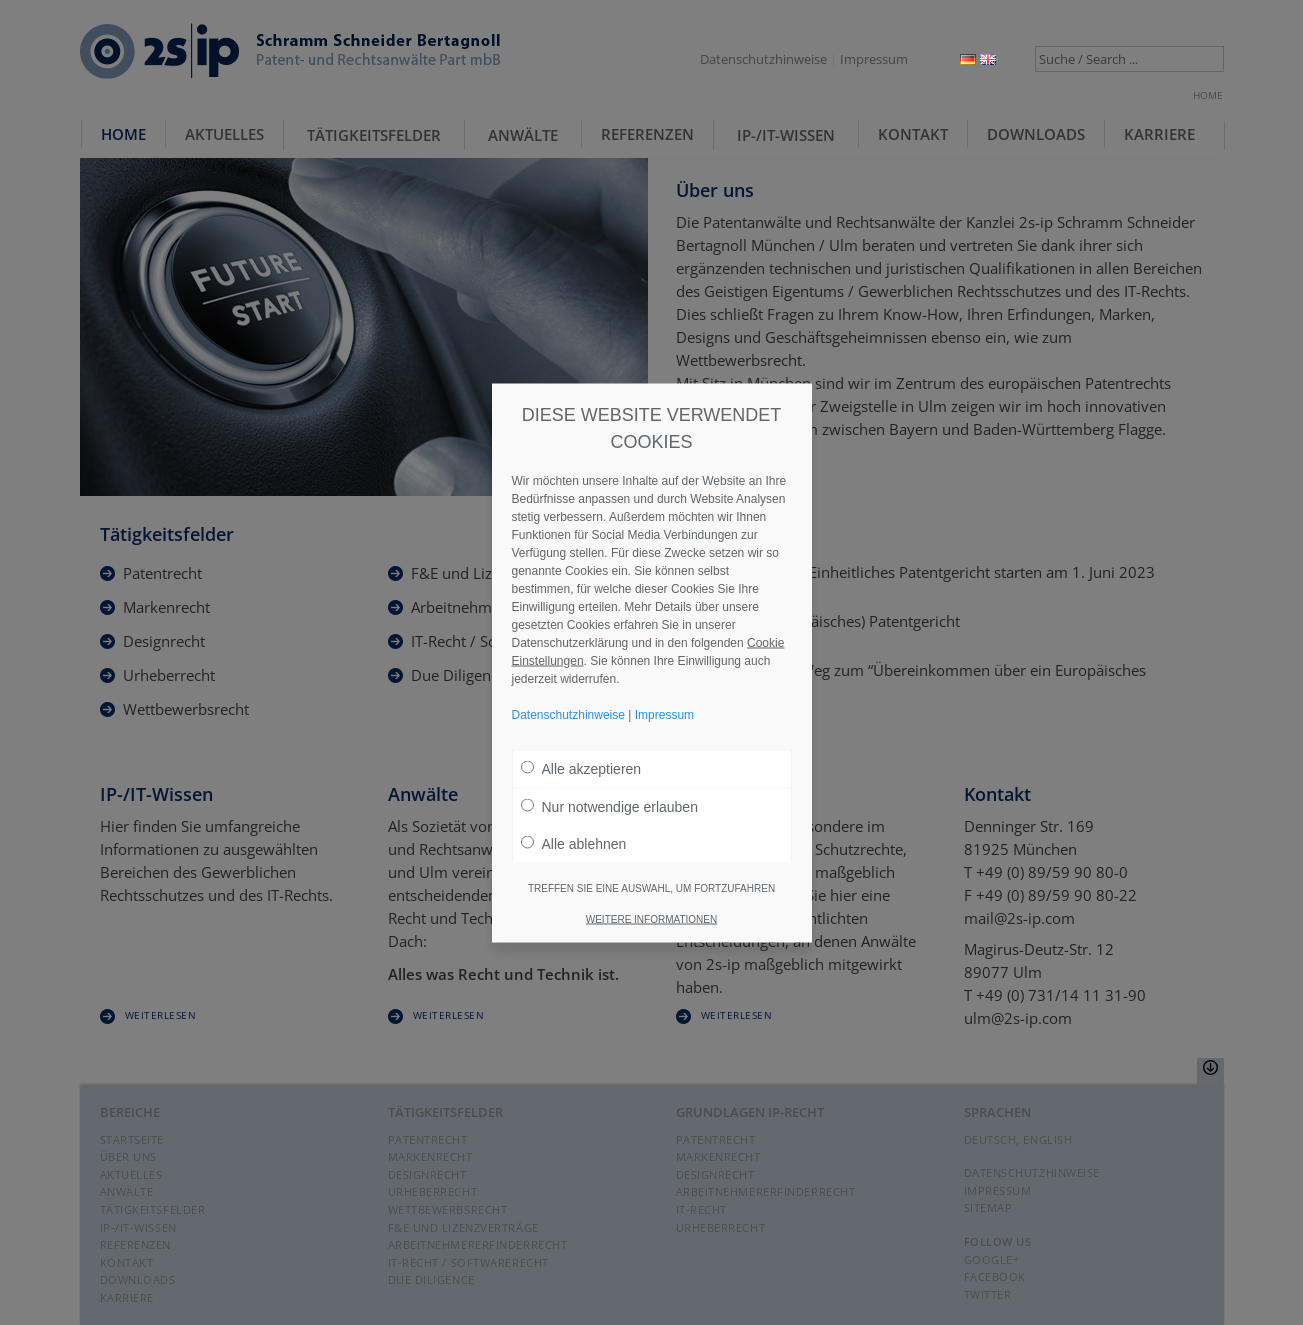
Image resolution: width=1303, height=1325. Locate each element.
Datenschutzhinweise (763, 59)
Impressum (874, 59)
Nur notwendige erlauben (609, 806)
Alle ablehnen (574, 843)
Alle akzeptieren (581, 768)
